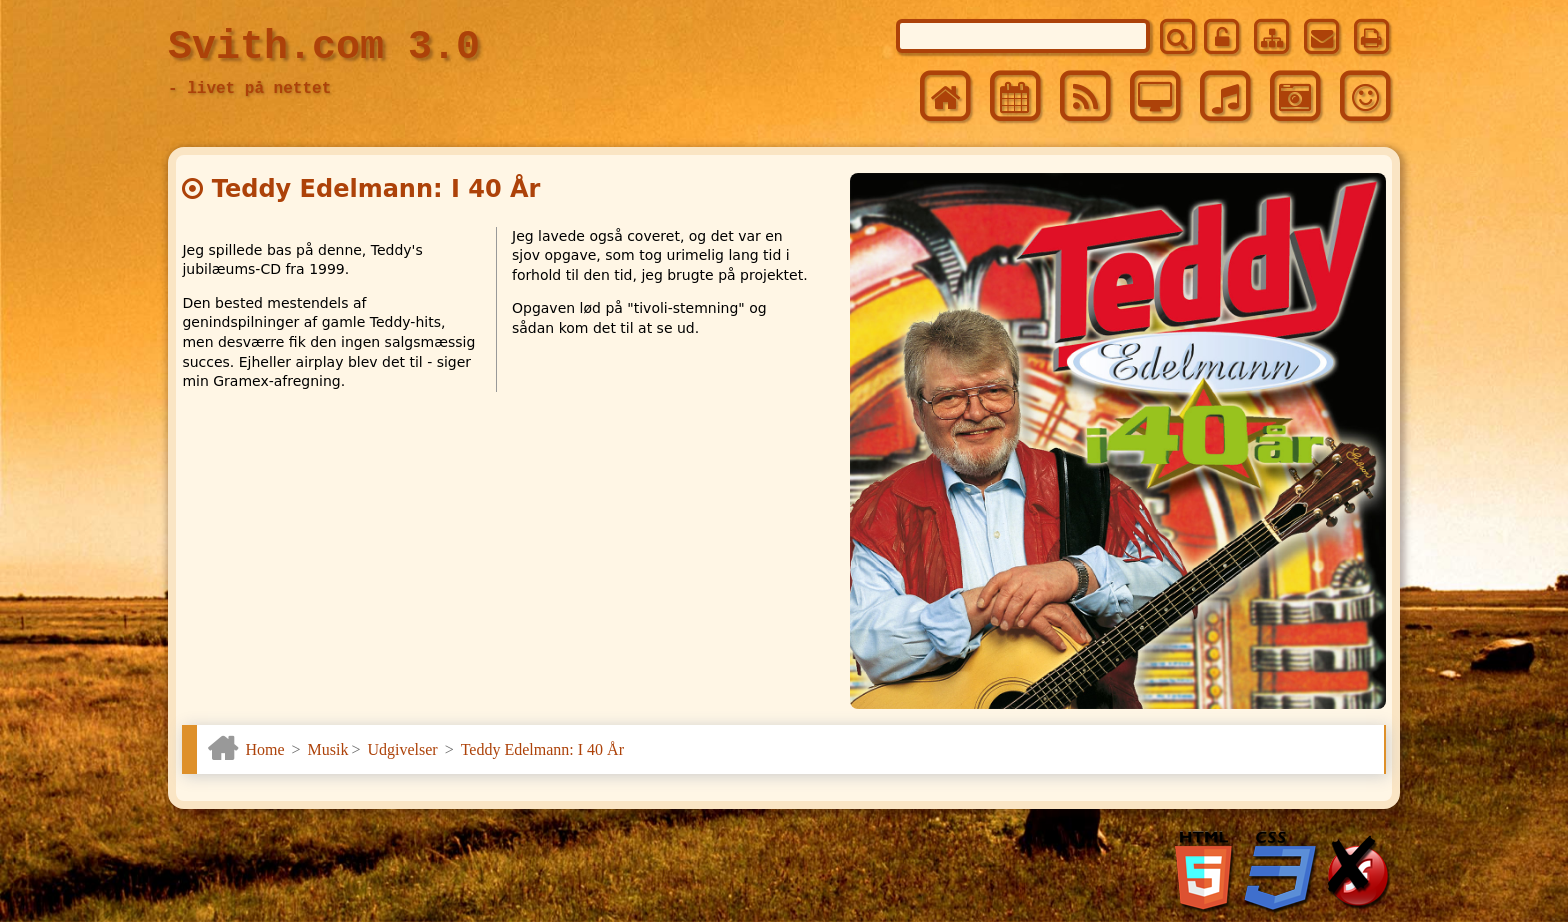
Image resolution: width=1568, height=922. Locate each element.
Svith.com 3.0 (324, 47)
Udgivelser (402, 749)
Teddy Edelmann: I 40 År (542, 749)
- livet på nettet (249, 89)
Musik (328, 749)
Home (264, 749)
